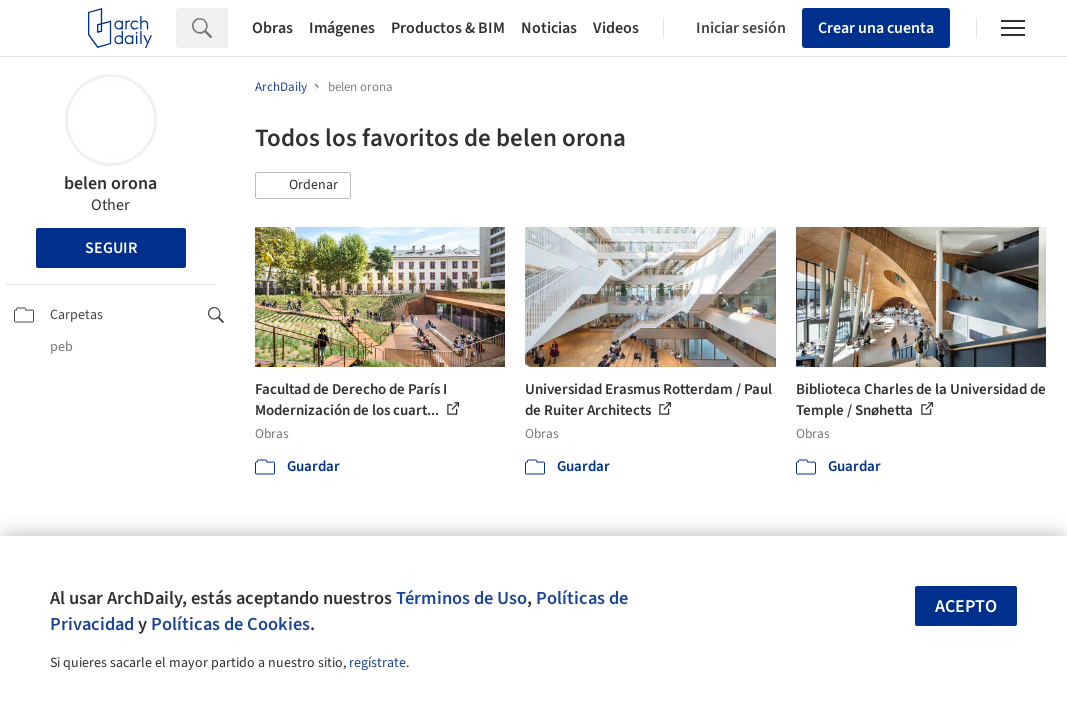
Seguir (111, 248)
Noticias (549, 28)
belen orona (110, 183)
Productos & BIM (448, 28)
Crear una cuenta (876, 28)
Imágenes (342, 28)
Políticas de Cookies (230, 624)
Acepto (966, 606)
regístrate (377, 663)
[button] (303, 186)
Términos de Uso (461, 598)
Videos (616, 28)
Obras (272, 28)
